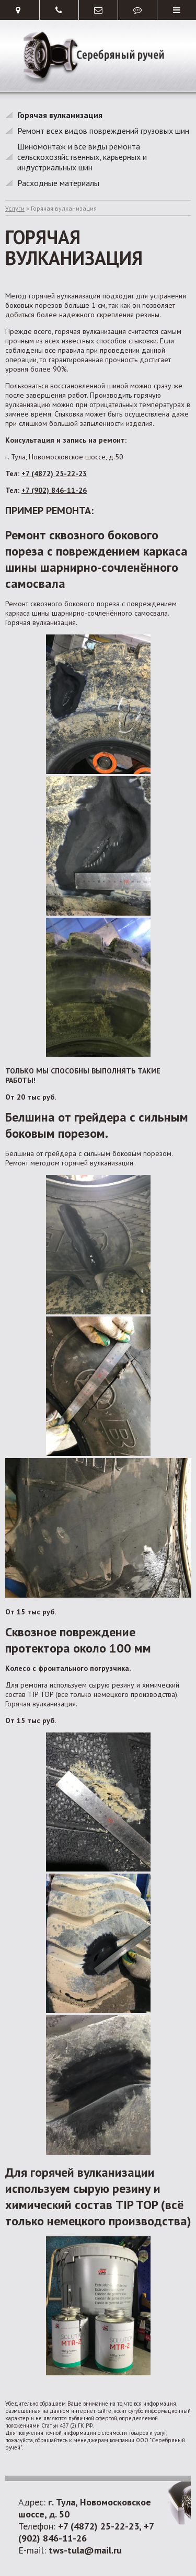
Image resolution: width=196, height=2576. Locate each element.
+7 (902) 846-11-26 (54, 490)
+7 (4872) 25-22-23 (54, 473)
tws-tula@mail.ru (85, 2550)
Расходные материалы (58, 183)
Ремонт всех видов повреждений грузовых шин (103, 130)
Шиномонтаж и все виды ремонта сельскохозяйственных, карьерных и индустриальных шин (82, 156)
